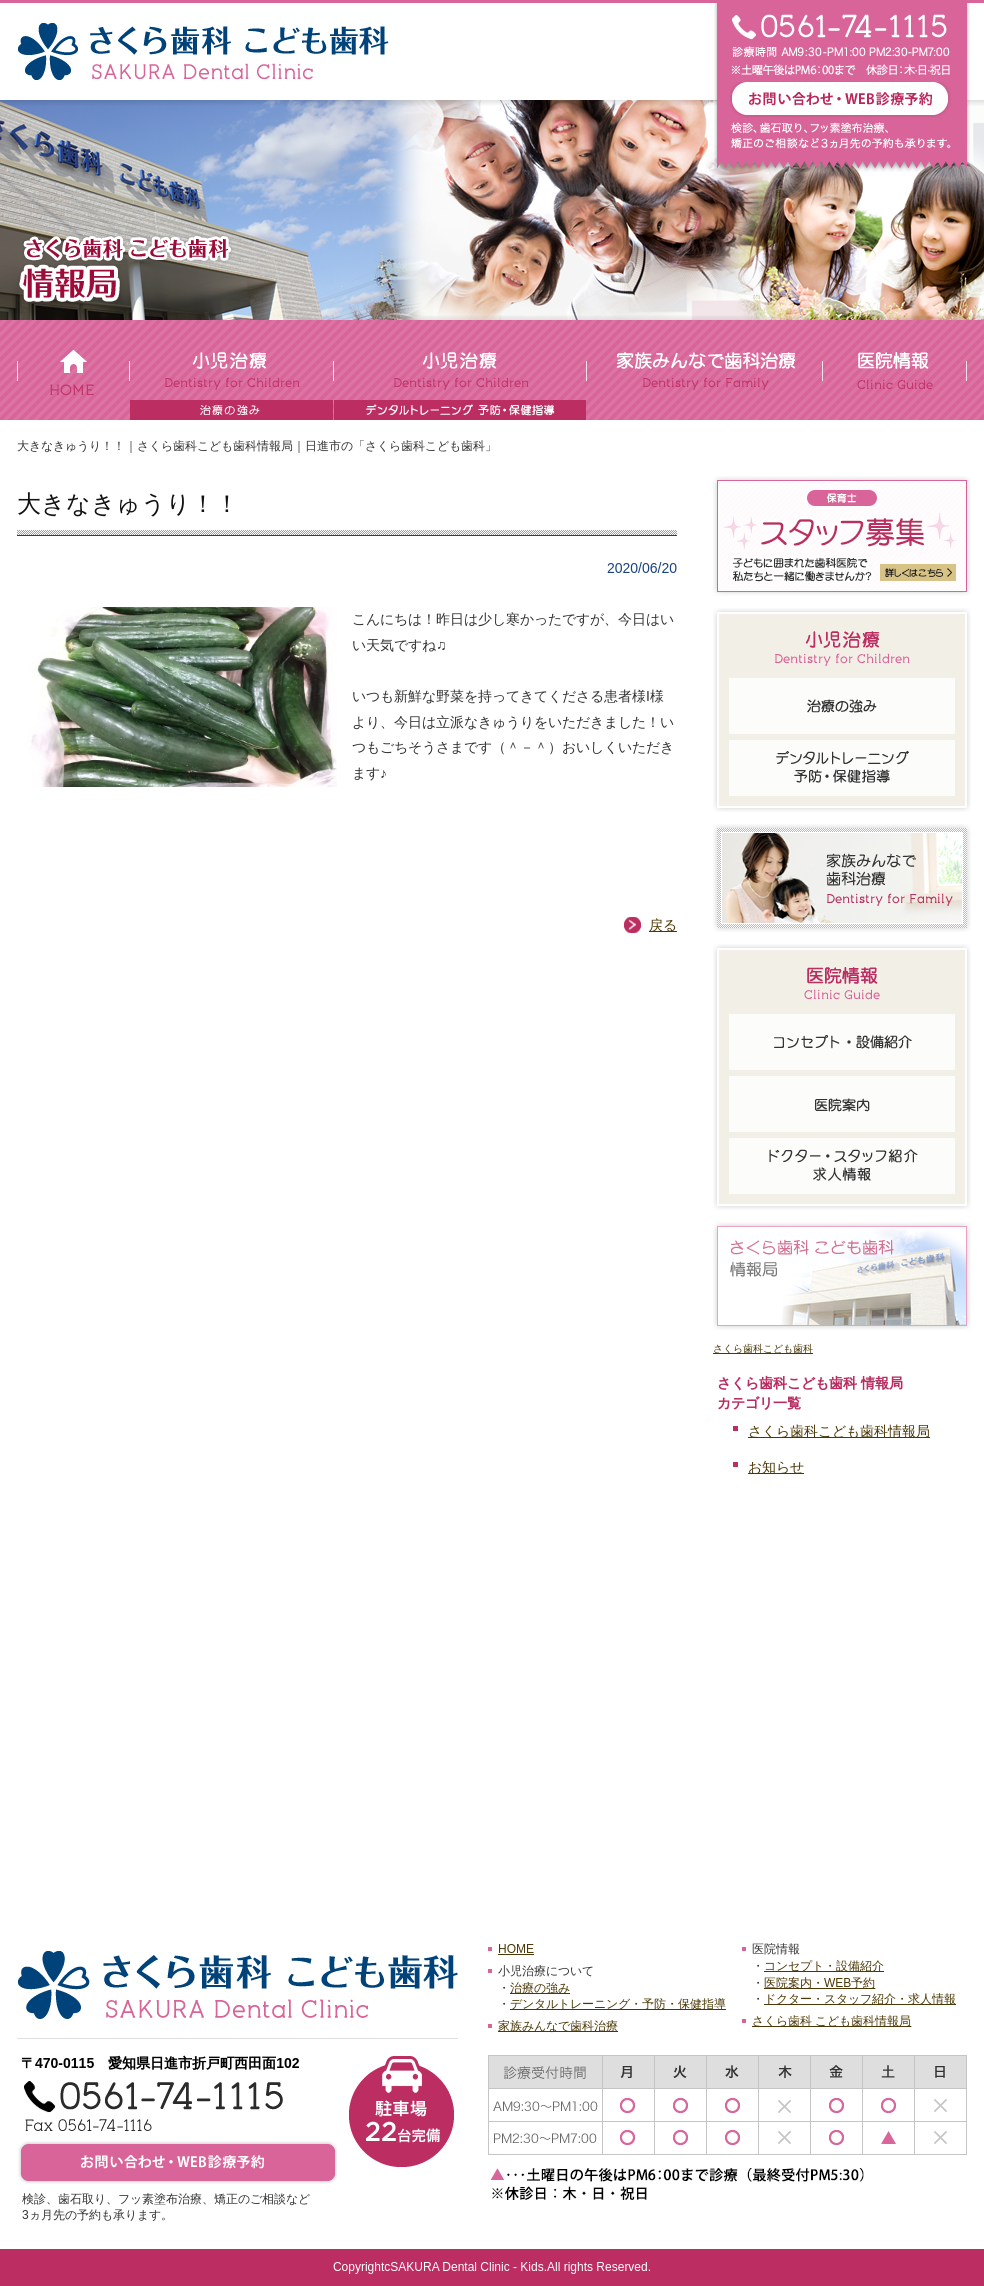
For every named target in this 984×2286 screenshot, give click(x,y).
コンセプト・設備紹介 (824, 1966)
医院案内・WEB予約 (819, 1983)
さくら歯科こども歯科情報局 (839, 1431)
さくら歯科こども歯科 (763, 1348)
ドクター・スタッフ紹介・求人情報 (860, 1999)
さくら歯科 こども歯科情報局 (831, 2021)
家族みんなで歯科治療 (558, 2026)
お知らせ (776, 1467)
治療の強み (540, 1988)
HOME (516, 1949)
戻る (663, 925)
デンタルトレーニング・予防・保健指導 (618, 2004)
